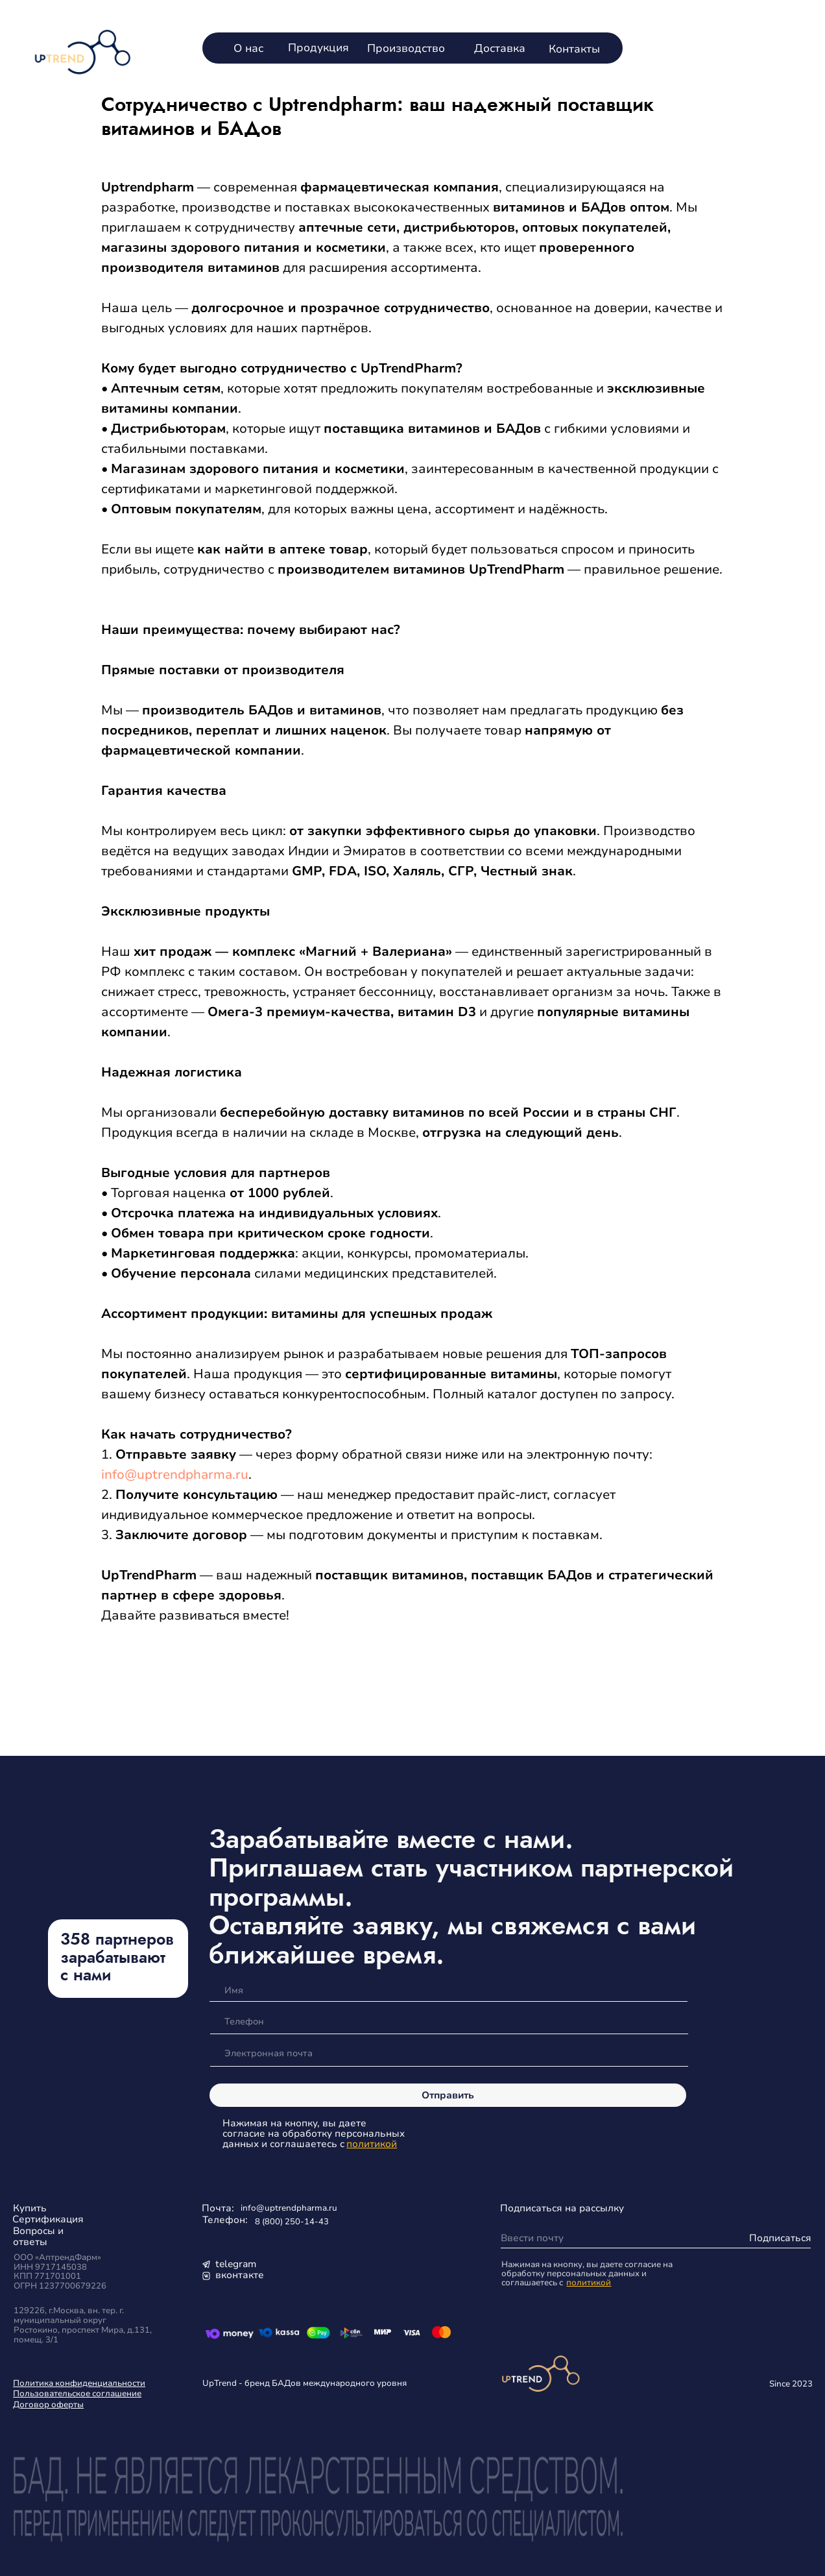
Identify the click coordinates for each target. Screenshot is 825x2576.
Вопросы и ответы (38, 2236)
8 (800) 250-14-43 (292, 2221)
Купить (30, 2208)
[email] (447, 2053)
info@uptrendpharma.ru (174, 1474)
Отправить (448, 2095)
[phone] (447, 2021)
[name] (447, 1990)
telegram (235, 2263)
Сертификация (48, 2219)
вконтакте (239, 2274)
